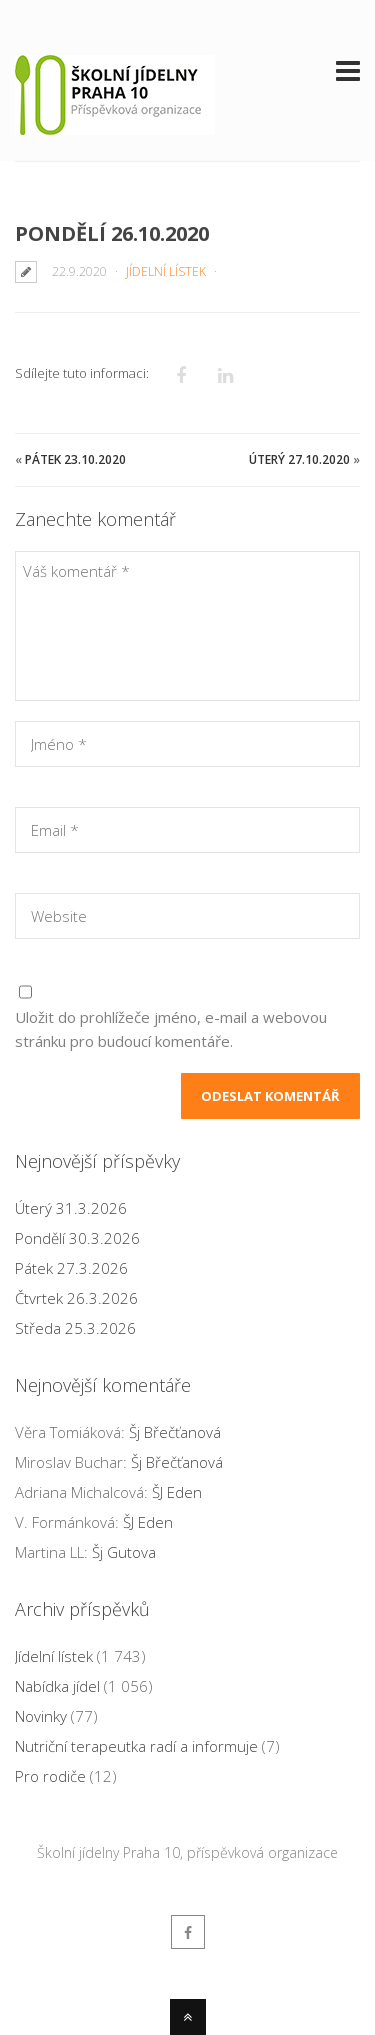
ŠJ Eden (177, 1492)
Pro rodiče (50, 1776)
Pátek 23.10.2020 (75, 459)
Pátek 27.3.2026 (71, 1268)
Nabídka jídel (57, 1686)
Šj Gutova (124, 1552)
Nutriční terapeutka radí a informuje (136, 1746)
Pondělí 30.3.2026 (77, 1238)
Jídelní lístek (166, 271)
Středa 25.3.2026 (75, 1328)
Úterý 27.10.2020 (299, 459)
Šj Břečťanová (175, 1432)
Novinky (41, 1716)
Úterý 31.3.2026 (71, 1208)
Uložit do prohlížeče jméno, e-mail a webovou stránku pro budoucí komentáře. (171, 1029)
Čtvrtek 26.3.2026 (76, 1298)
